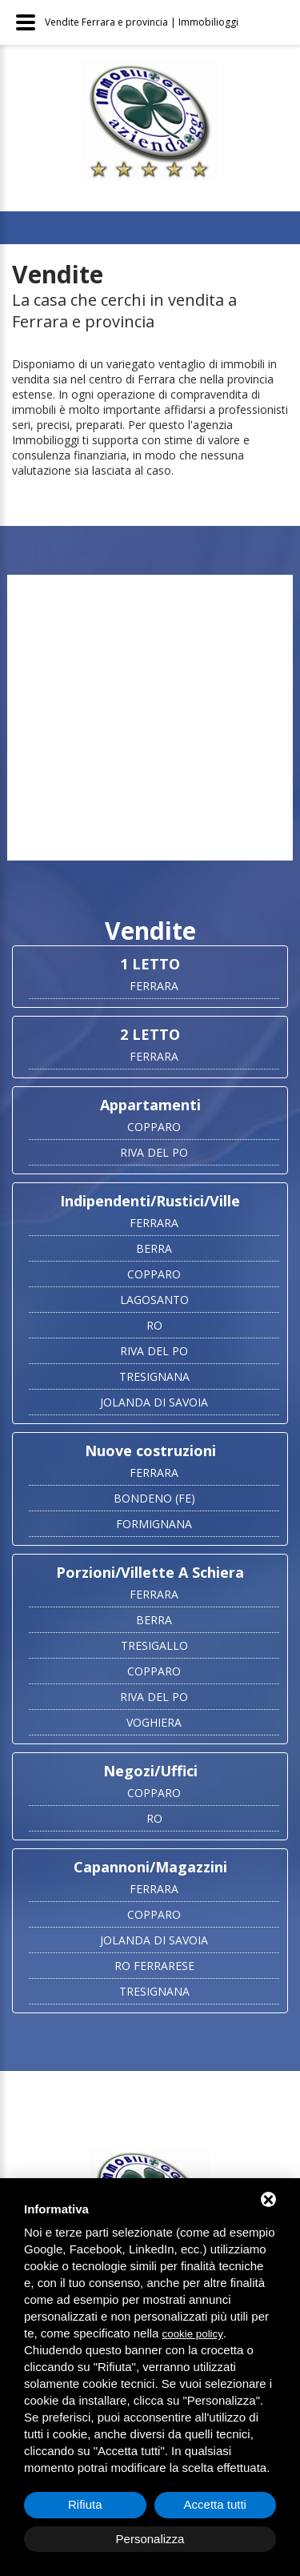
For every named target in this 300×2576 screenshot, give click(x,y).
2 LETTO (150, 1034)
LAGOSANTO (154, 1299)
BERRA (154, 1248)
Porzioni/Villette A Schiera (150, 1572)
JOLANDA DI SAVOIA (154, 1402)
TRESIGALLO (154, 1645)
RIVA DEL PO (154, 1152)
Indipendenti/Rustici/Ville (150, 1200)
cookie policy (192, 2334)
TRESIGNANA (154, 1376)
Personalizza (150, 2539)
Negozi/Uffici (150, 1770)
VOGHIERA (154, 1722)
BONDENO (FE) (154, 1498)
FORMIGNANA (154, 1523)
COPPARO (154, 1126)
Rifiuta (85, 2504)
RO (154, 1325)
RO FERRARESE (154, 1965)
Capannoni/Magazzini (150, 1866)
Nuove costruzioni (150, 1450)
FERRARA (154, 985)
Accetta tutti (215, 2504)
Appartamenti (150, 1104)
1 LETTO (150, 963)
